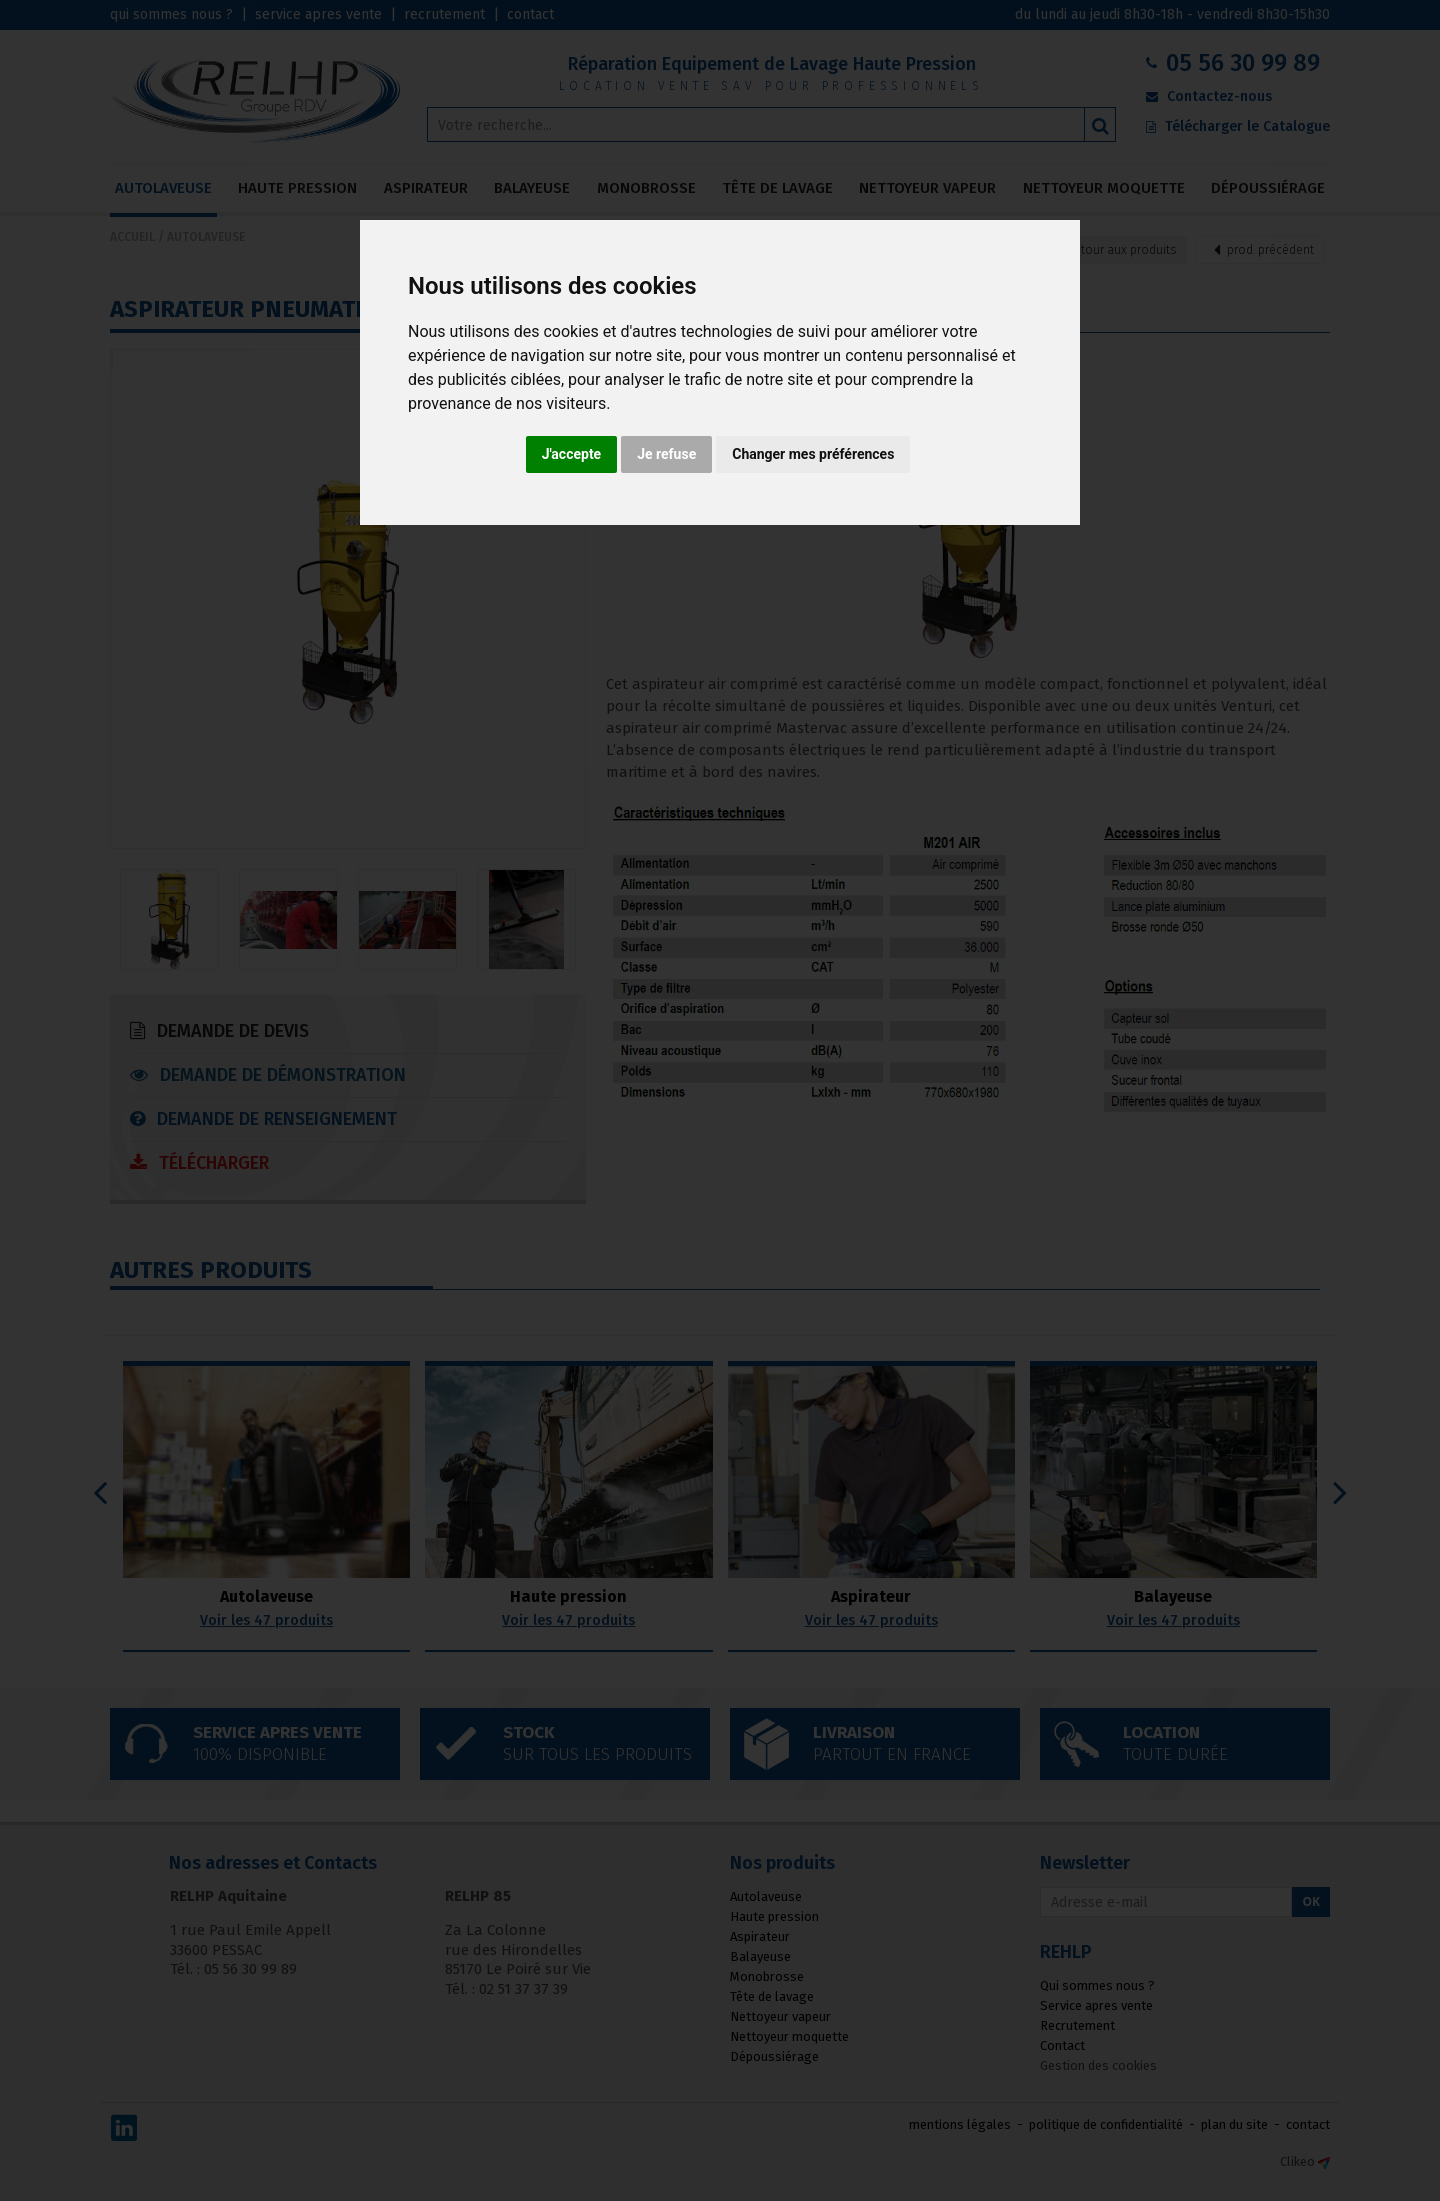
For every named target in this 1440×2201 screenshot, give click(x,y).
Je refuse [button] (666, 454)
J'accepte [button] (572, 454)
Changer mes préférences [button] (813, 454)
